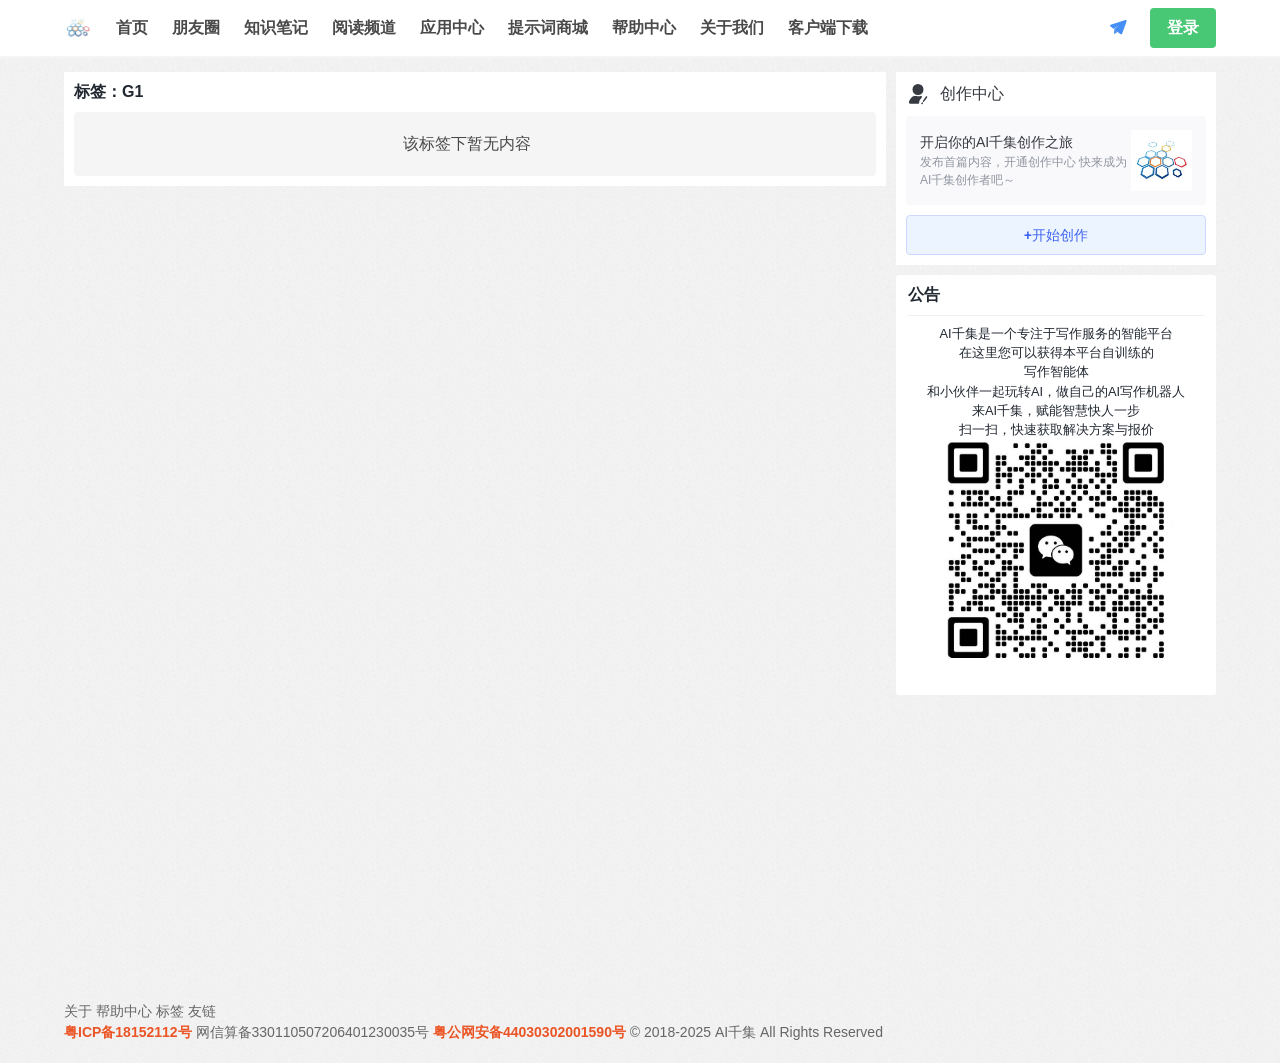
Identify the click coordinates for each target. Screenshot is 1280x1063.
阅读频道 (364, 27)
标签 (170, 1011)
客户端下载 (828, 27)
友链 (202, 1011)
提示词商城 (548, 27)
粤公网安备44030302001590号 (529, 1032)
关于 (78, 1011)
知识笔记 (276, 27)
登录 (1183, 27)
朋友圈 (196, 27)
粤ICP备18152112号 (128, 1032)
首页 (132, 27)
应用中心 (452, 27)
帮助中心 (644, 27)
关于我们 (732, 27)
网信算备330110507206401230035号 (313, 1032)
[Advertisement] (1056, 830)
